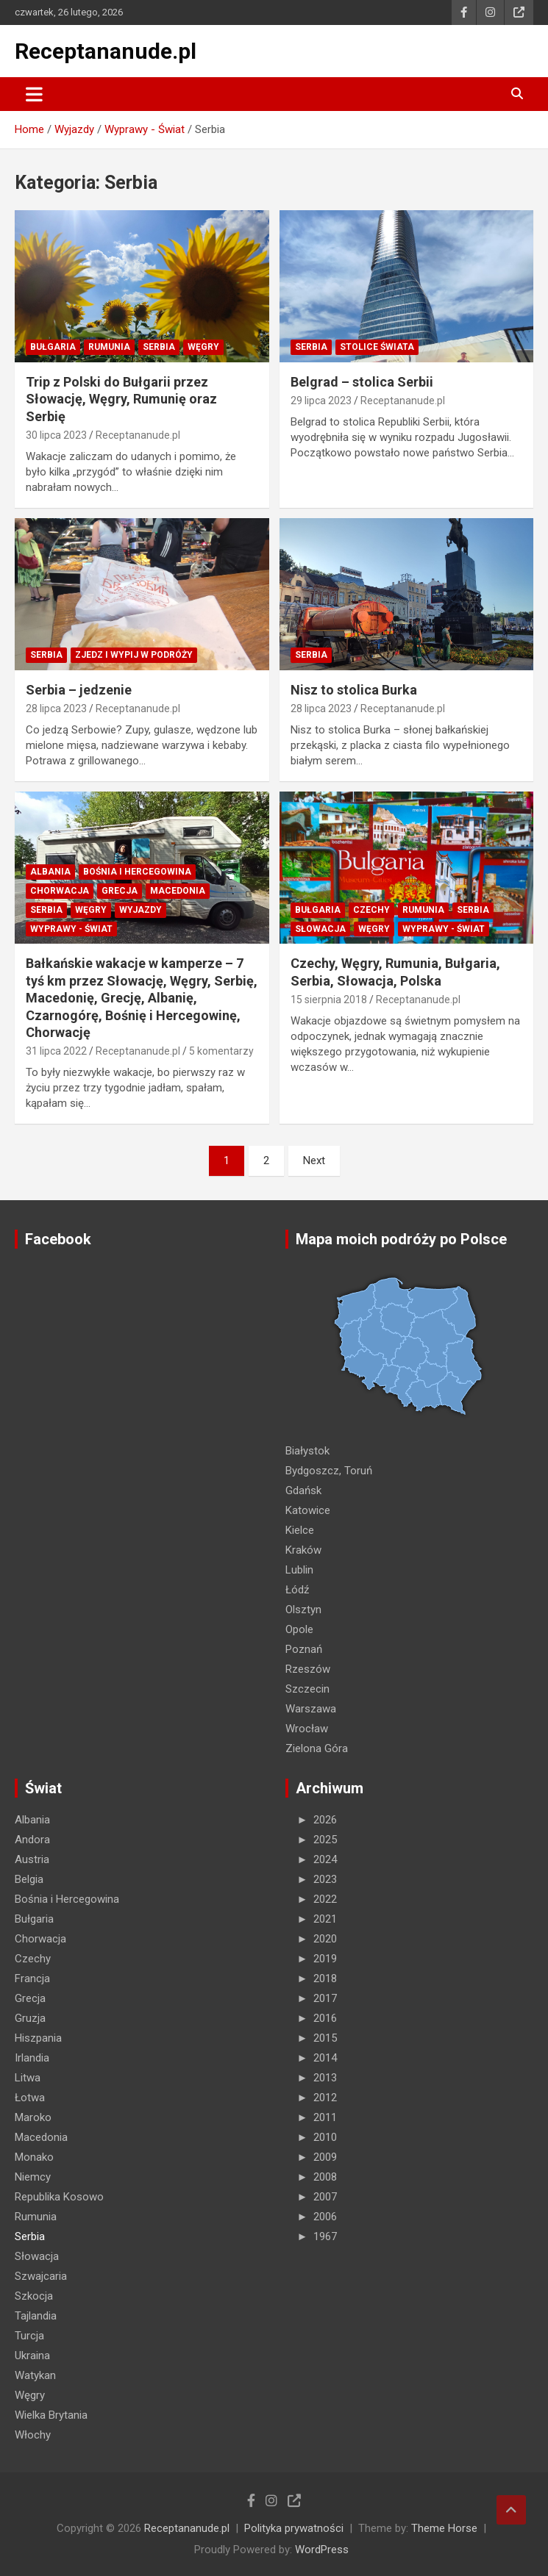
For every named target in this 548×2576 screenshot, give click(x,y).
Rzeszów (307, 1669)
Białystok (307, 1450)
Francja (32, 1978)
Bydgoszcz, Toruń (328, 1470)
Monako (34, 2157)
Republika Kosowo (59, 2196)
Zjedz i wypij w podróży (134, 655)
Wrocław (306, 1728)
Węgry (203, 347)
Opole (299, 1629)
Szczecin (307, 1689)
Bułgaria (53, 347)
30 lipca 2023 (56, 435)
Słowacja (320, 929)
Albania (50, 872)
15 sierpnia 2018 (329, 999)
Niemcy (33, 2177)
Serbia (159, 347)
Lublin (299, 1569)
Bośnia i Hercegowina (137, 872)
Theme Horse (444, 2528)
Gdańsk (303, 1490)
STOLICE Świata (377, 347)
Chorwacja (59, 891)
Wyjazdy (140, 910)
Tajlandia (36, 2315)
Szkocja (34, 2296)
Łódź (297, 1589)
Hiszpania (38, 2038)
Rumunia (109, 347)
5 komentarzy (221, 1051)
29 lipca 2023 (321, 400)
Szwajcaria (41, 2276)
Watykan (35, 2375)
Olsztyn (303, 1609)
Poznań (303, 1649)
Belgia (29, 1879)
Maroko (33, 2117)
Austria (32, 1859)
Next (314, 1160)
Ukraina (32, 2355)
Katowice (307, 1510)
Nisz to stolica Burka (354, 689)
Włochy (33, 2435)
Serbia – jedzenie (79, 689)
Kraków (303, 1550)
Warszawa (310, 1708)
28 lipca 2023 (56, 708)
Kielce (299, 1530)
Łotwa (30, 2097)
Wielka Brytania (51, 2415)
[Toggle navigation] (34, 94)
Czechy (371, 910)
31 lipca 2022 (56, 1051)
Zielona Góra (316, 1748)
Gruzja (30, 2018)
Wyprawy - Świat (71, 929)
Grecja (120, 891)
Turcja (29, 2335)
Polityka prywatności (294, 2528)
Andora (32, 1839)
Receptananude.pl (105, 51)
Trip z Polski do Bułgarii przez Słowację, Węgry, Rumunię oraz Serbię (121, 399)
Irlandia (32, 2057)
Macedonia (177, 891)
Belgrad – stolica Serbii (362, 382)
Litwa (27, 2077)
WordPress (322, 2549)
